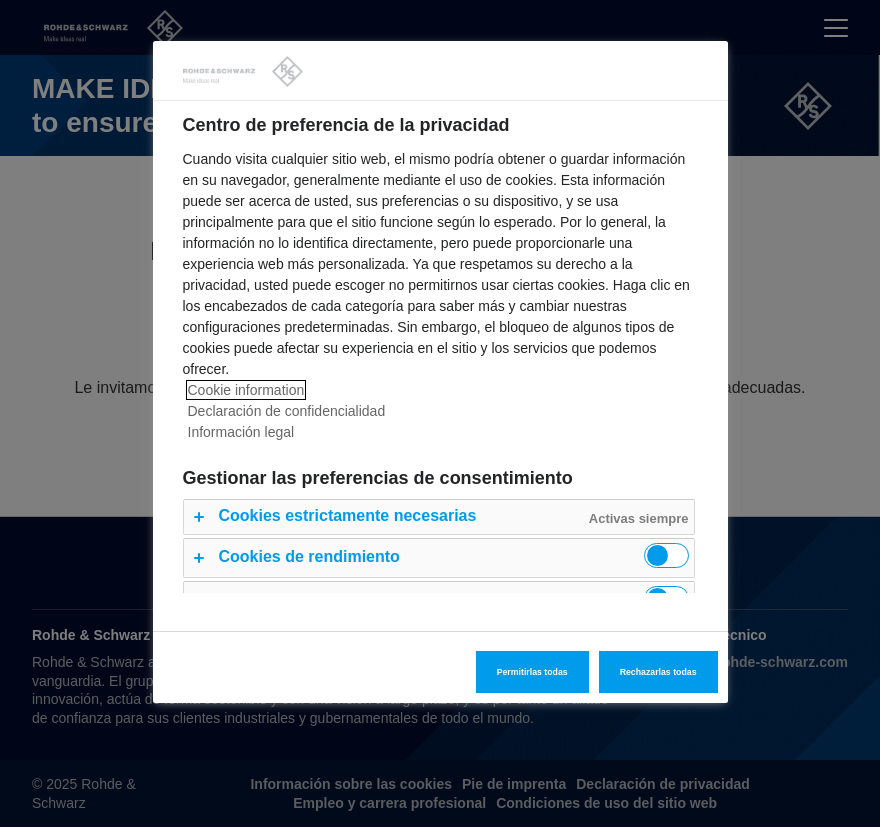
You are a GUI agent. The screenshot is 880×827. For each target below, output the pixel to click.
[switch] (666, 555)
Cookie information (246, 390)
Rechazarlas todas (658, 672)
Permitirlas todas (532, 672)
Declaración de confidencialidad (287, 411)
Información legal (241, 432)
